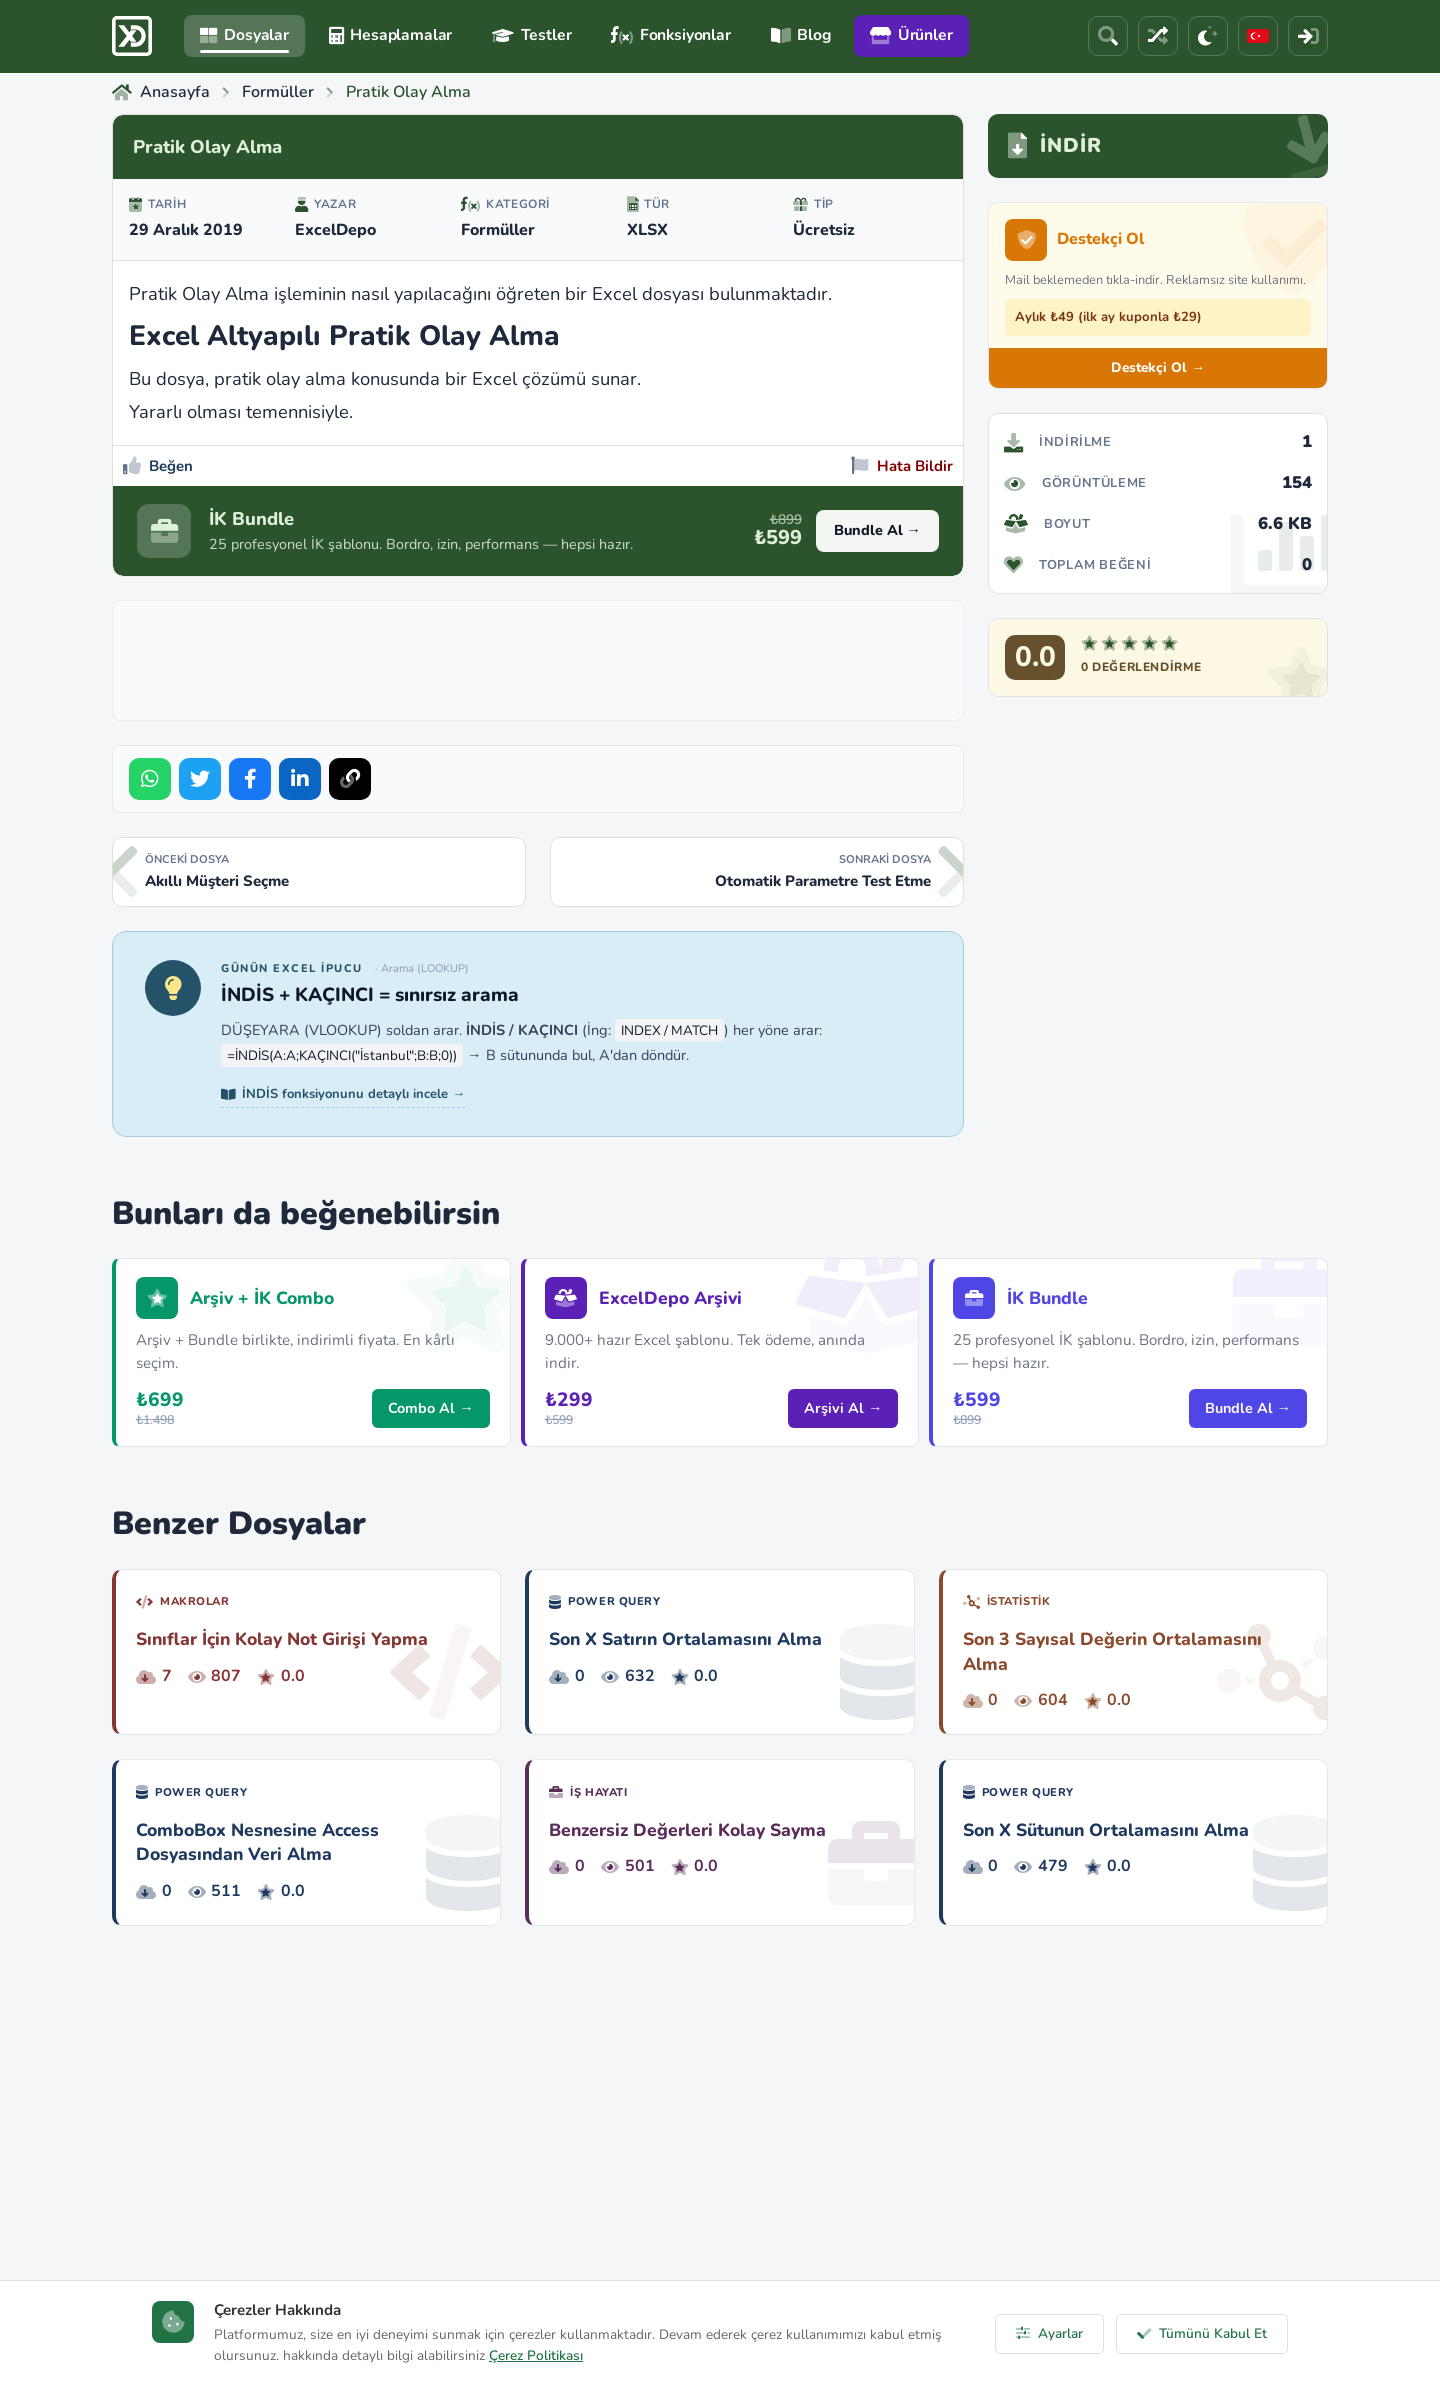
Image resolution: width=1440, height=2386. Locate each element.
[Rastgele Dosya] (1158, 36)
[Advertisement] (538, 656)
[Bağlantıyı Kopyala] (350, 779)
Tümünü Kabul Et (1202, 2333)
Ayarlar (1049, 2333)
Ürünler (911, 35)
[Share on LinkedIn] (300, 779)
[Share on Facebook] (250, 779)
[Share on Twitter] (200, 779)
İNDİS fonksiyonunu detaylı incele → (343, 1094)
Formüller (498, 230)
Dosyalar (244, 35)
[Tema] (1208, 36)
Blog (801, 35)
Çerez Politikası (536, 2355)
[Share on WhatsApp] (150, 779)
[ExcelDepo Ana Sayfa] (132, 36)
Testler (531, 35)
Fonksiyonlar (670, 35)
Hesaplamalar (390, 35)
